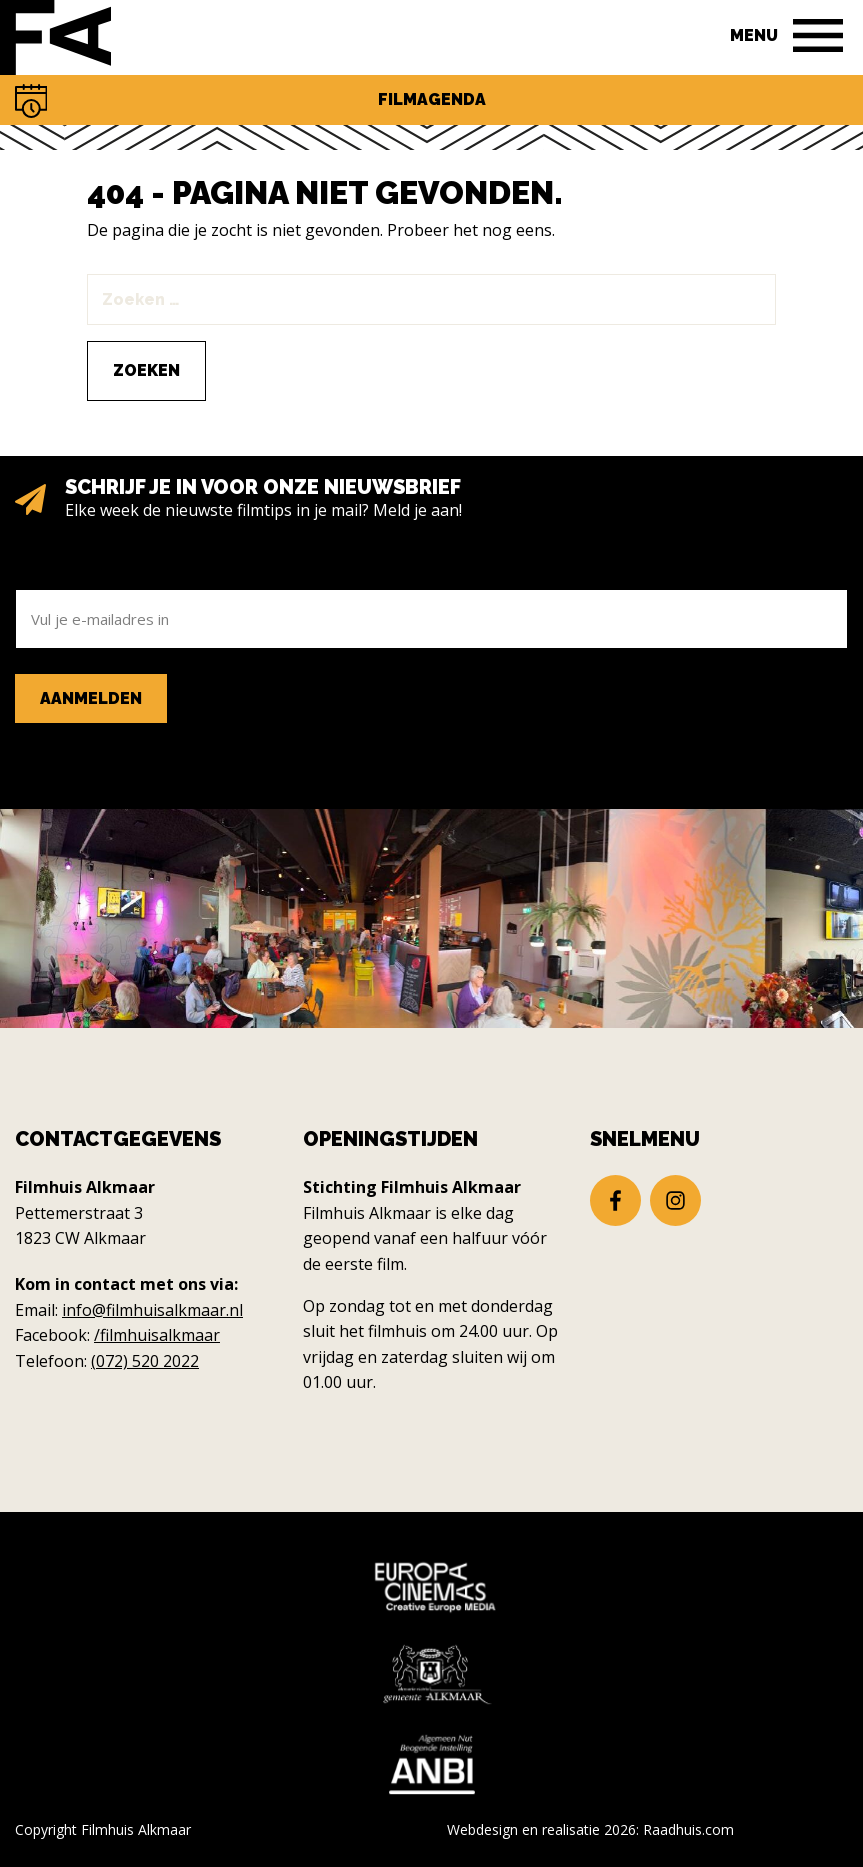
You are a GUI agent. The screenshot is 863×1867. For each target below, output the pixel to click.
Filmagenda (432, 99)
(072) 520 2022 (145, 1361)
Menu (754, 35)
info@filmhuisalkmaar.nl (152, 1310)
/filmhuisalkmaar (157, 1335)
